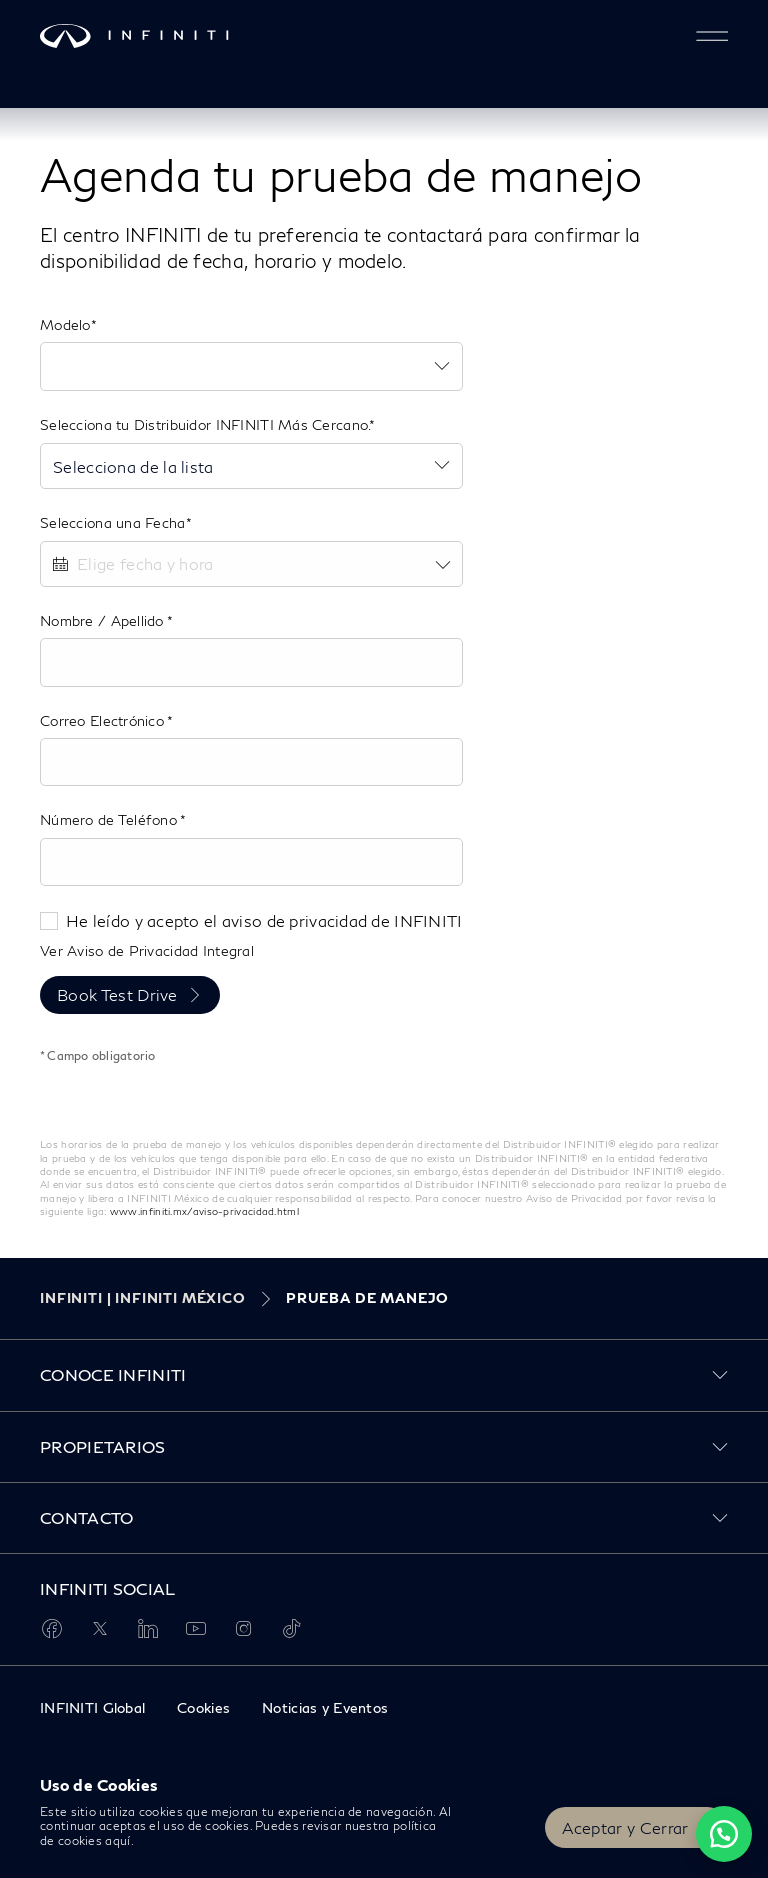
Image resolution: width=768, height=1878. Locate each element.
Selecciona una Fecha (113, 522)
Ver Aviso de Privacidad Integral (147, 950)
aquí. (119, 1840)
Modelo (65, 324)
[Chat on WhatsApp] (724, 1834)
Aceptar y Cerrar (625, 1827)
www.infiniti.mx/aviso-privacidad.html (204, 1211)
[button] (712, 36)
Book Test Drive (117, 994)
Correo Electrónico (103, 720)
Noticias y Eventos (325, 1707)
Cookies (203, 1707)
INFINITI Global (92, 1707)
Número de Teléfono (110, 819)
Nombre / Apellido (103, 620)
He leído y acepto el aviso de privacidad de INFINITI (264, 920)
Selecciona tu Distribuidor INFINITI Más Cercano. (204, 424)
